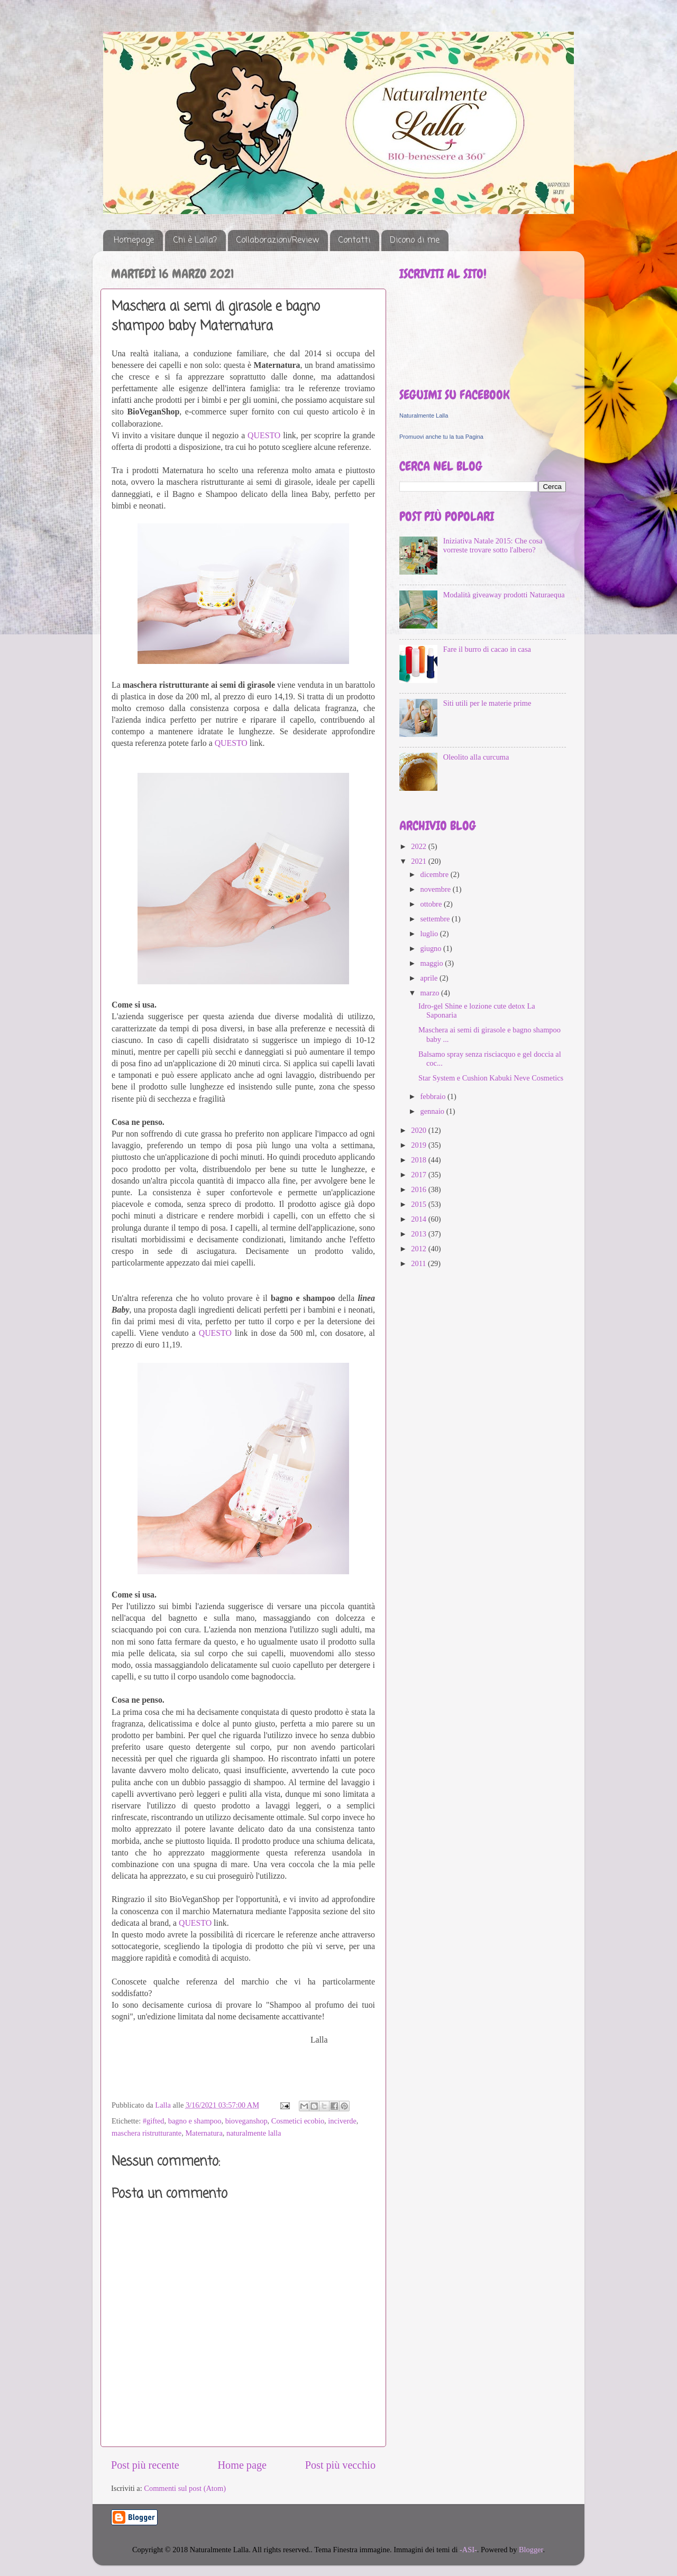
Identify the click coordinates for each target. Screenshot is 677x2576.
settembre (436, 919)
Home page (242, 2465)
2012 (419, 1248)
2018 (419, 1160)
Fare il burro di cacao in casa (487, 649)
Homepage (134, 240)
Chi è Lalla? (195, 240)
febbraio (434, 1096)
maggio (432, 963)
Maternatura (203, 2133)
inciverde (342, 2121)
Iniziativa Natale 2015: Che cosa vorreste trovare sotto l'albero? (493, 545)
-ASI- (468, 2549)
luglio (430, 933)
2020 (419, 1130)
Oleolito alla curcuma (476, 757)
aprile (430, 978)
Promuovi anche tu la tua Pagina (441, 436)
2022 (419, 846)
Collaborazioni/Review (277, 240)
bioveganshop (246, 2121)
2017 (419, 1174)
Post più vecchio (340, 2465)
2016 (419, 1189)
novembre (436, 889)
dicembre (435, 874)
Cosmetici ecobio (297, 2121)
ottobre (432, 904)
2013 (419, 1234)
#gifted (153, 2121)
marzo (431, 993)
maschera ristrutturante (146, 2133)
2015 (419, 1204)
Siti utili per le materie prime (487, 703)
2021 (419, 861)
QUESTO (264, 435)
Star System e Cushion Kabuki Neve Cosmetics (490, 1078)
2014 (419, 1219)
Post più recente (145, 2465)
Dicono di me (415, 240)
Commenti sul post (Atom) (185, 2488)
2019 (419, 1145)
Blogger (531, 2549)
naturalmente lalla (253, 2133)
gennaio (433, 1111)
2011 (419, 1263)
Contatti (354, 240)
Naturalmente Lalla (423, 415)
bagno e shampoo (195, 2121)
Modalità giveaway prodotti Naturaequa (504, 594)
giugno (432, 948)
